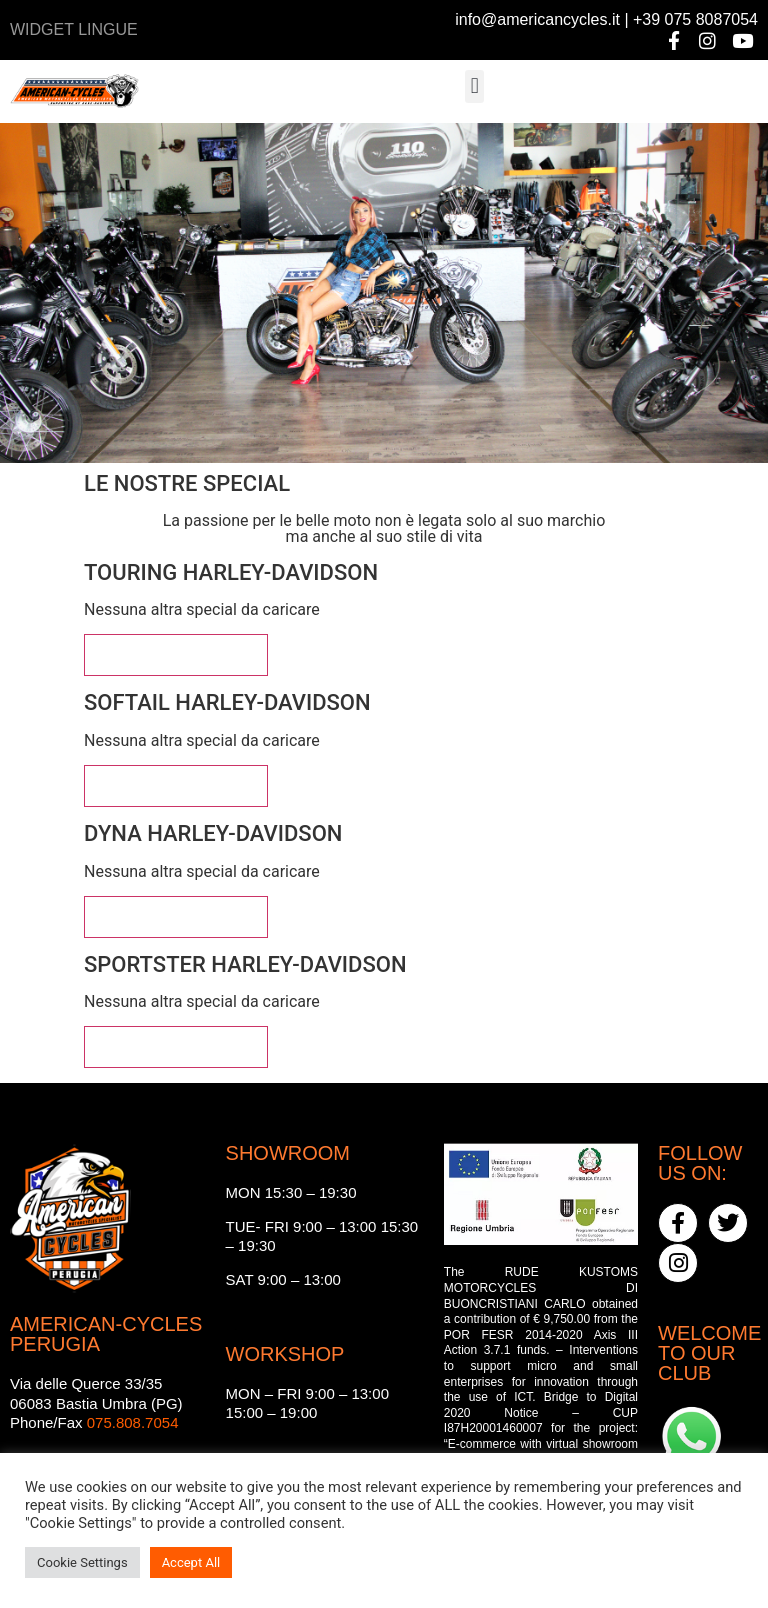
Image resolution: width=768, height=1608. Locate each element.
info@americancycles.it (537, 19)
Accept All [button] (191, 1562)
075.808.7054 (133, 1422)
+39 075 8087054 (695, 19)
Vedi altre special (176, 654)
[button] (474, 86)
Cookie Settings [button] (82, 1562)
